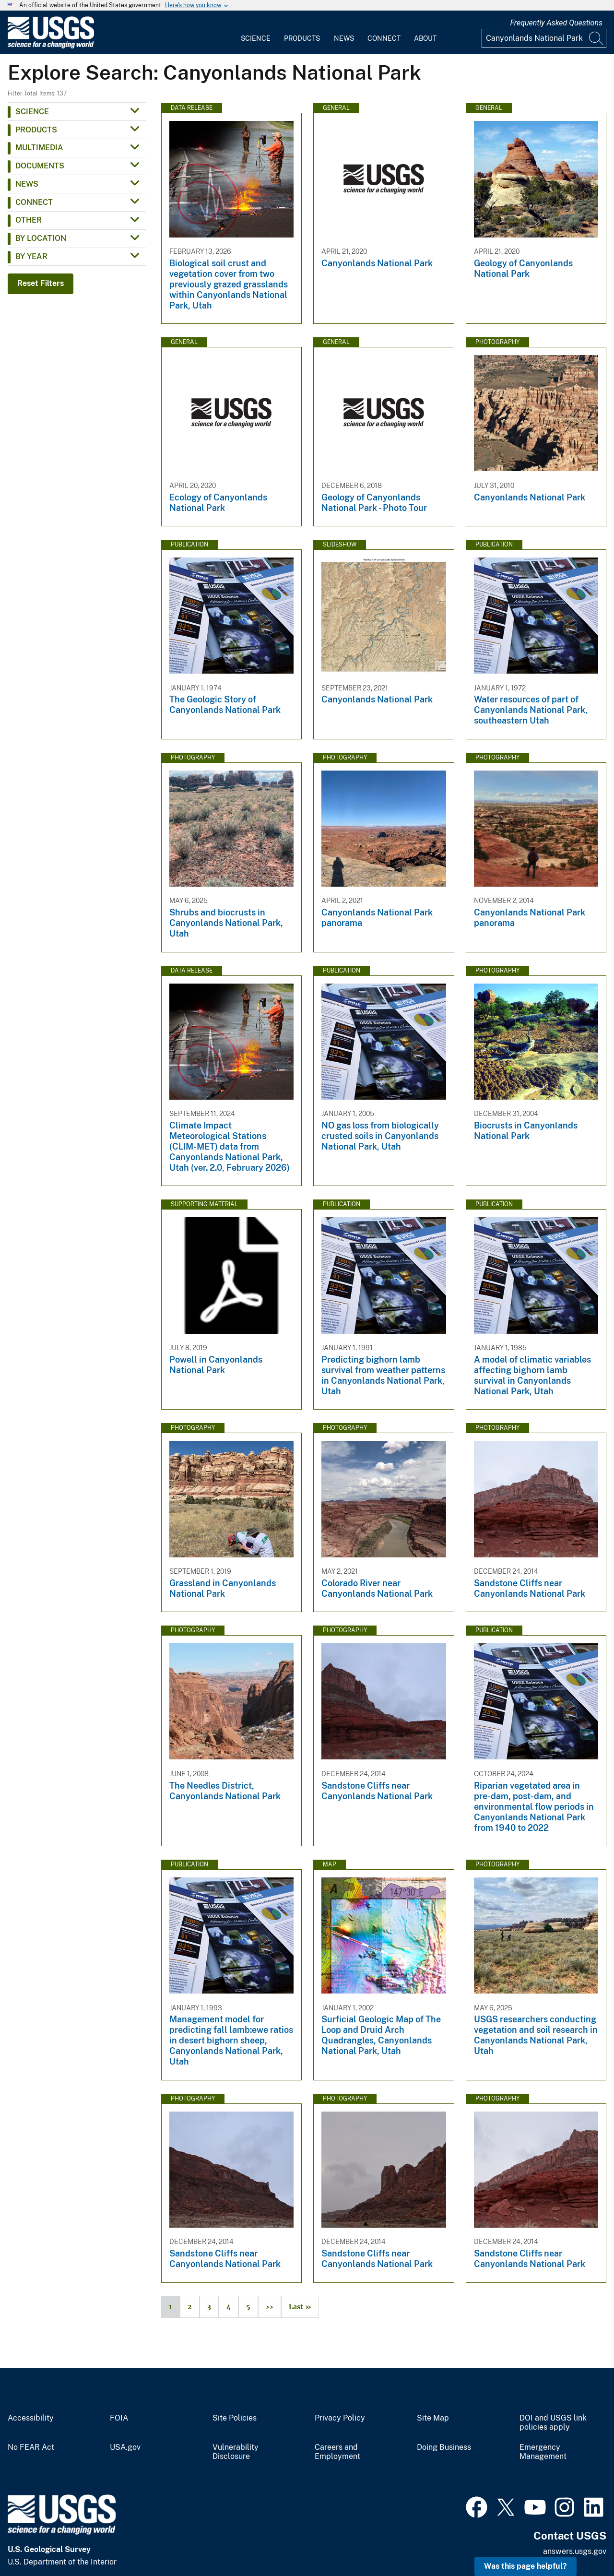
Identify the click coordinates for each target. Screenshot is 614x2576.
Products (302, 38)
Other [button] (28, 220)
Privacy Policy (340, 2418)
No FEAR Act (31, 2447)
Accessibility (31, 2418)
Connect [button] (34, 202)
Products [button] (36, 129)
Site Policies (235, 2418)
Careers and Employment (337, 2452)
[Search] (596, 38)
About (425, 38)
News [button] (26, 184)
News (344, 38)
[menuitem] (255, 32)
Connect (384, 38)
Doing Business (444, 2447)
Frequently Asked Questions (556, 22)
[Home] (51, 46)
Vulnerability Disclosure (236, 2452)
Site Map (433, 2418)
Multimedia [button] (39, 147)
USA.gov (125, 2447)
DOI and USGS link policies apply (553, 2423)
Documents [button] (39, 165)
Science (256, 38)
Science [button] (32, 111)
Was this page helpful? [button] (525, 2566)
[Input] (544, 38)
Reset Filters (40, 283)
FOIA (119, 2418)
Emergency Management (543, 2452)
